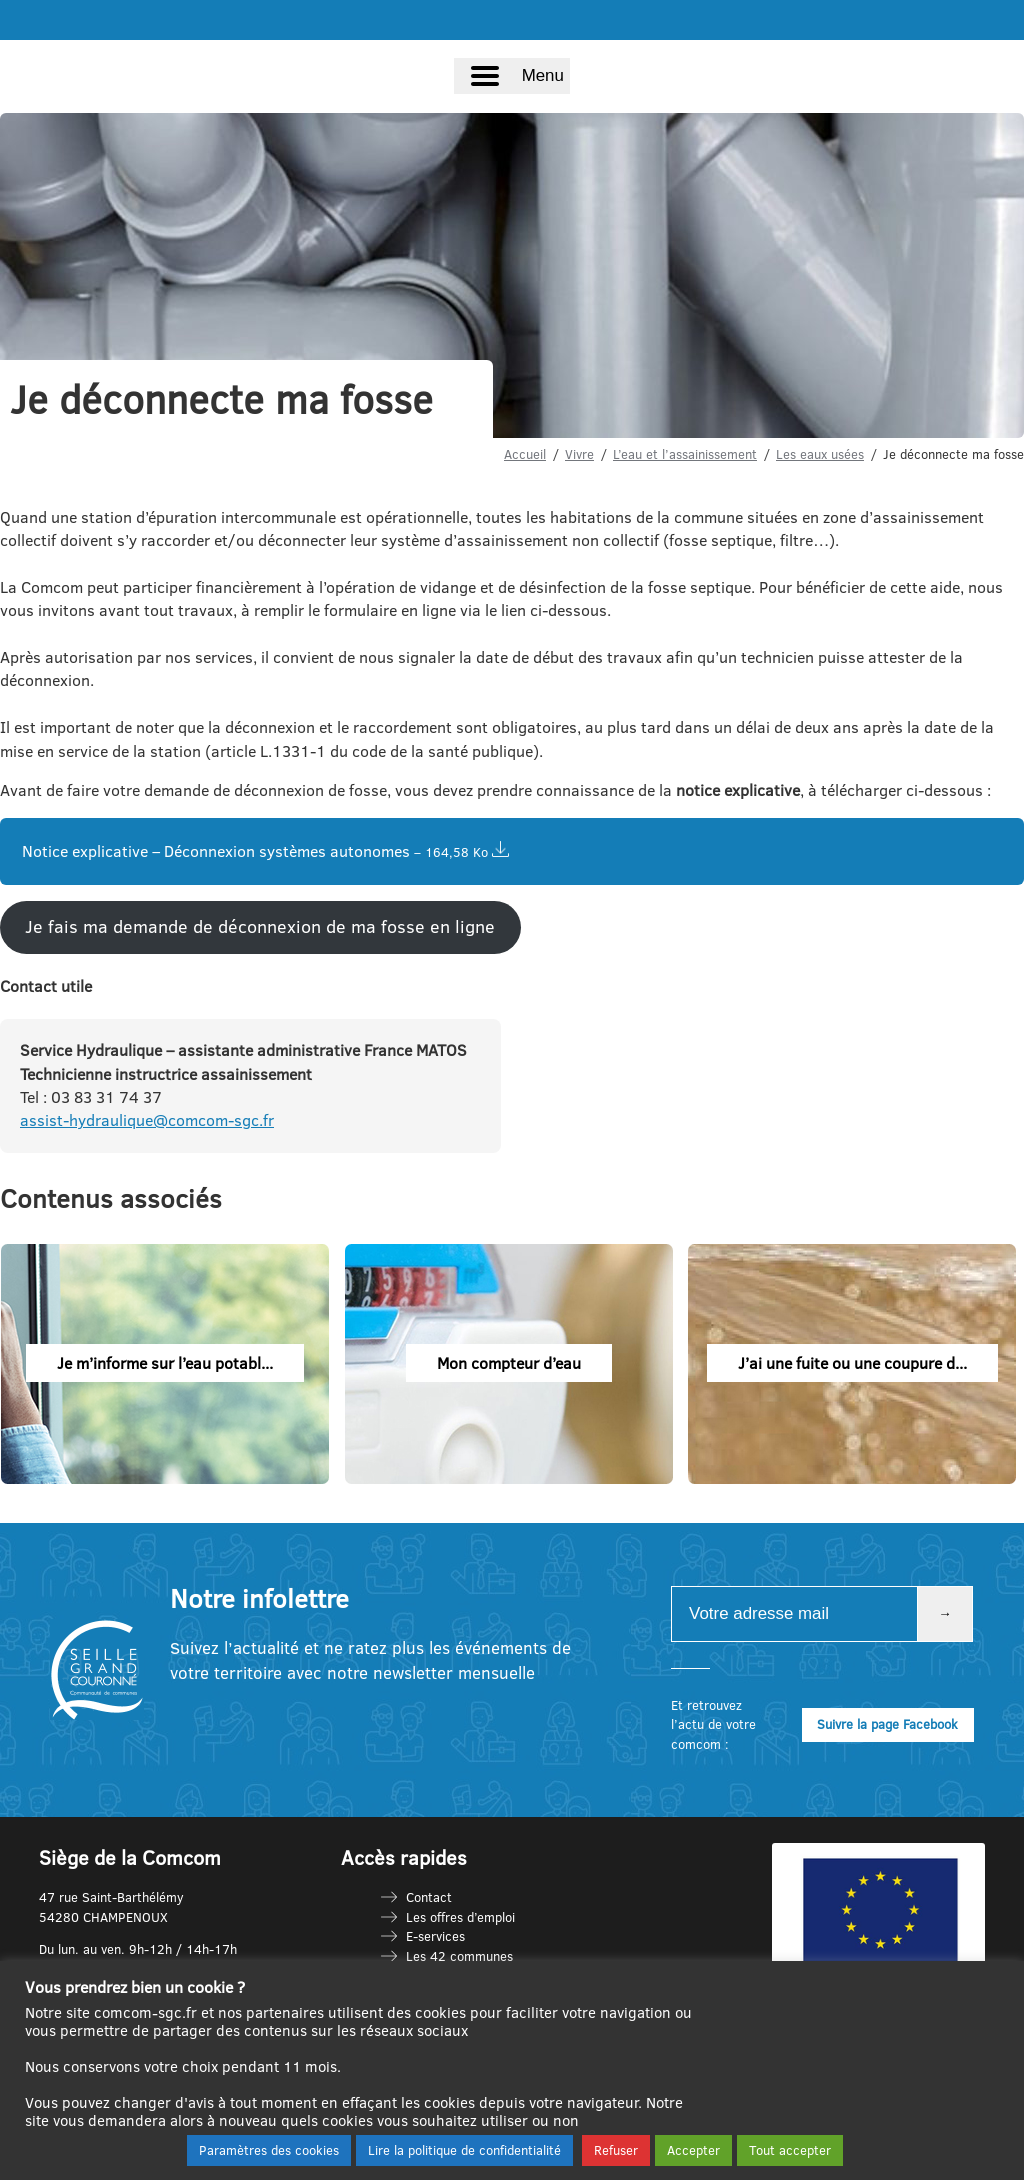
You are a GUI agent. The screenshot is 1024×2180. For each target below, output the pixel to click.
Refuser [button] (616, 2150)
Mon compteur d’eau (509, 1363)
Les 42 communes (459, 1956)
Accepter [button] (693, 2150)
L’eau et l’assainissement (685, 454)
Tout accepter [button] (790, 2150)
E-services (435, 1936)
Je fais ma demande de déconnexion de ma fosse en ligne (260, 926)
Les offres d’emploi (460, 1917)
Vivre (579, 454)
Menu (543, 75)
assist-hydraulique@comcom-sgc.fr (147, 1120)
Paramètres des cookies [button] (269, 2150)
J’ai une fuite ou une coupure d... (852, 1363)
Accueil (525, 454)
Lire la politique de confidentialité (464, 2150)
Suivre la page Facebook (887, 1724)
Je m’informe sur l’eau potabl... (165, 1363)
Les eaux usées (820, 454)
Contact (429, 1897)
